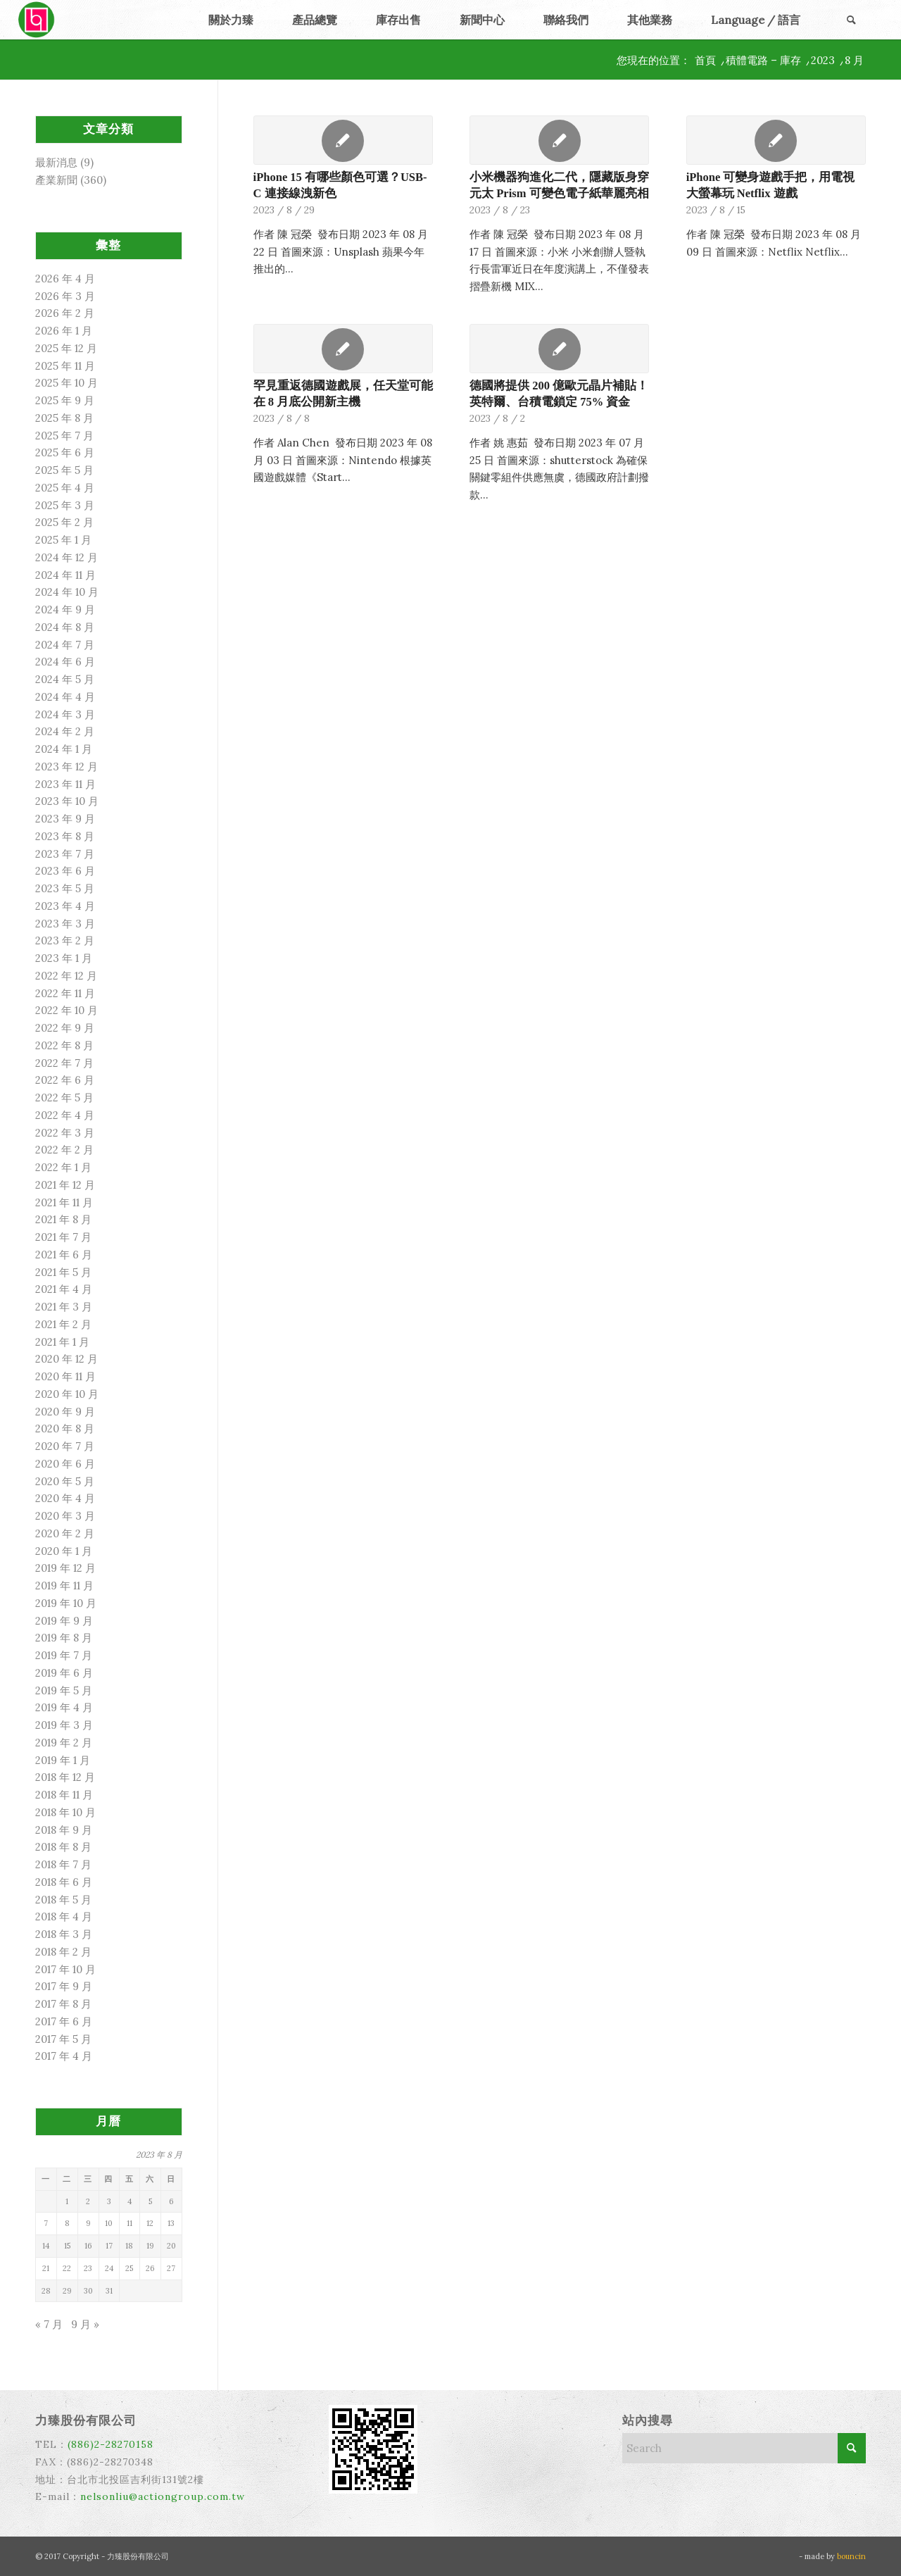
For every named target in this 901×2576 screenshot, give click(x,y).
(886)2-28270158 (110, 2444)
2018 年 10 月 (65, 1812)
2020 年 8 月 (64, 1428)
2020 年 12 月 (66, 1358)
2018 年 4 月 (63, 1916)
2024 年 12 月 (66, 557)
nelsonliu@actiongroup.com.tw (162, 2496)
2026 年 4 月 (65, 278)
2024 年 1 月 (63, 749)
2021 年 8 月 (63, 1219)
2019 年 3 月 (64, 1725)
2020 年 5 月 (64, 1481)
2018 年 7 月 (63, 1864)
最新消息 (56, 162)
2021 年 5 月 (63, 1272)
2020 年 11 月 (65, 1376)
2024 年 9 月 (65, 609)
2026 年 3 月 (65, 296)
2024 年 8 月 (64, 627)
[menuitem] (230, 19)
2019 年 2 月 (63, 1742)
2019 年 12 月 (65, 1568)
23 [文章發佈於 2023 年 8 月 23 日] (88, 2268)
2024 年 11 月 (65, 575)
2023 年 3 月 (65, 923)
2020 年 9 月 (65, 1411)
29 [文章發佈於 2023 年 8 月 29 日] (67, 2291)
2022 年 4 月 (64, 1115)
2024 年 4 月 (65, 697)
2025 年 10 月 (66, 382)
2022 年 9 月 (64, 1027)
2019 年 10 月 (65, 1603)
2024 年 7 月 (64, 644)
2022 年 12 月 (66, 975)
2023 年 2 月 (64, 940)
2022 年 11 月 (65, 993)
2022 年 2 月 (64, 1149)
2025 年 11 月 (65, 366)
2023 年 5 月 (64, 888)
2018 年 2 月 (63, 1951)
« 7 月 (49, 2324)
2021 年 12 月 (65, 1185)
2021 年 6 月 (63, 1254)
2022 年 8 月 (64, 1045)
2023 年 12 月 (66, 766)
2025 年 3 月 (64, 505)
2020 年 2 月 (64, 1533)
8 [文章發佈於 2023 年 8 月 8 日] (67, 2223)
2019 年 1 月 (62, 1760)
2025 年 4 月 (64, 487)
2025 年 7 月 (64, 435)
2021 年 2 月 (63, 1324)
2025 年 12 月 (66, 348)
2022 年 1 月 (63, 1167)
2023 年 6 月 (65, 870)
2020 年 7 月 (64, 1446)
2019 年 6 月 (64, 1673)
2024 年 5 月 (64, 679)
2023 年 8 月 (64, 836)
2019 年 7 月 (63, 1655)
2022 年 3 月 (64, 1132)
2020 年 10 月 (67, 1394)
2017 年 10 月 (65, 1969)
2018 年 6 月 (63, 1882)
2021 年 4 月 (63, 1289)
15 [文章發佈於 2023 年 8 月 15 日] (67, 2246)
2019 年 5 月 (63, 1690)
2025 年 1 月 (63, 539)
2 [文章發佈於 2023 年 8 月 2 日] (88, 2201)
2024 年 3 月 (65, 714)
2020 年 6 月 (65, 1463)
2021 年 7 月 (63, 1237)
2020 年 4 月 (65, 1498)
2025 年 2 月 (64, 522)
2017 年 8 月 (63, 2004)
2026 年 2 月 (64, 313)
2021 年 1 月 (62, 1342)
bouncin (851, 2556)
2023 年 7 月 (64, 854)
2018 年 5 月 (63, 1899)
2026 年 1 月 (63, 330)
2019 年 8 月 (63, 1637)
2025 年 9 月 (64, 400)
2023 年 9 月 (65, 818)
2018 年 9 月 (63, 1830)
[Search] (851, 19)
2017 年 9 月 (63, 1986)
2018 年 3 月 (63, 1934)
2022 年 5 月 (64, 1097)
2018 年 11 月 (64, 1794)
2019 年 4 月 (64, 1707)
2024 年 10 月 (67, 592)
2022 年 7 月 (64, 1063)
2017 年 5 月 (63, 2039)
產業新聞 (56, 180)
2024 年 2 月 (64, 731)
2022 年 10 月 (66, 1010)
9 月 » (85, 2324)
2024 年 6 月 (65, 661)
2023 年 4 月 (65, 906)
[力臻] (38, 19)
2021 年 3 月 (63, 1306)
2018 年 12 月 (65, 1777)
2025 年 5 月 (64, 470)
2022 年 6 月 (64, 1080)
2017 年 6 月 (63, 2021)
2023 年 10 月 (67, 801)
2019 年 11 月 (64, 1585)
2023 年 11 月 (65, 784)
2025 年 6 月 (64, 452)
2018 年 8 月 (63, 1846)
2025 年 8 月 (64, 418)
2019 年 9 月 (64, 1620)
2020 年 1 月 (63, 1551)
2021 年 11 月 (64, 1202)
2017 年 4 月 (63, 2056)
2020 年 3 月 (65, 1516)
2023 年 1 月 (63, 958)
